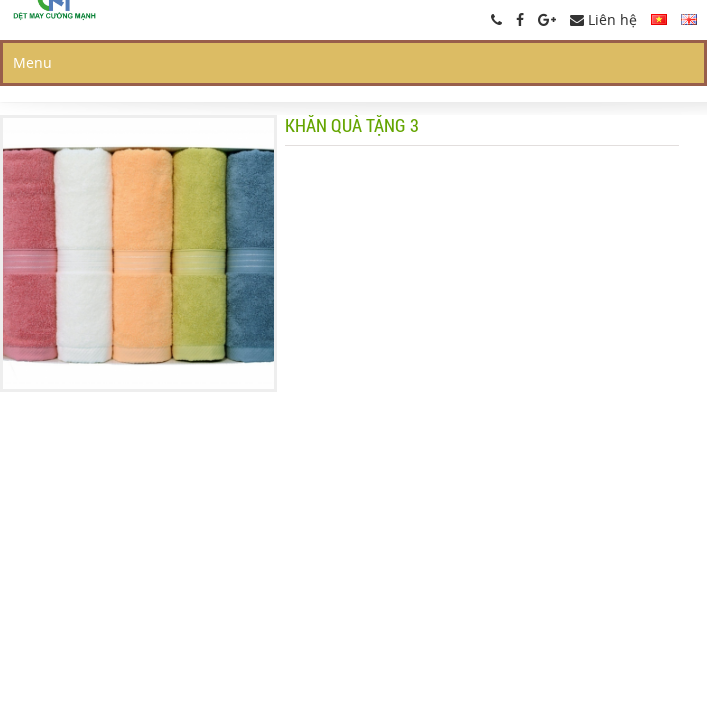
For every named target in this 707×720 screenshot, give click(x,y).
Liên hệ (603, 19)
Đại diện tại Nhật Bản (445, 134)
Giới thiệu (385, 71)
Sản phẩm (492, 71)
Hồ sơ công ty (618, 71)
